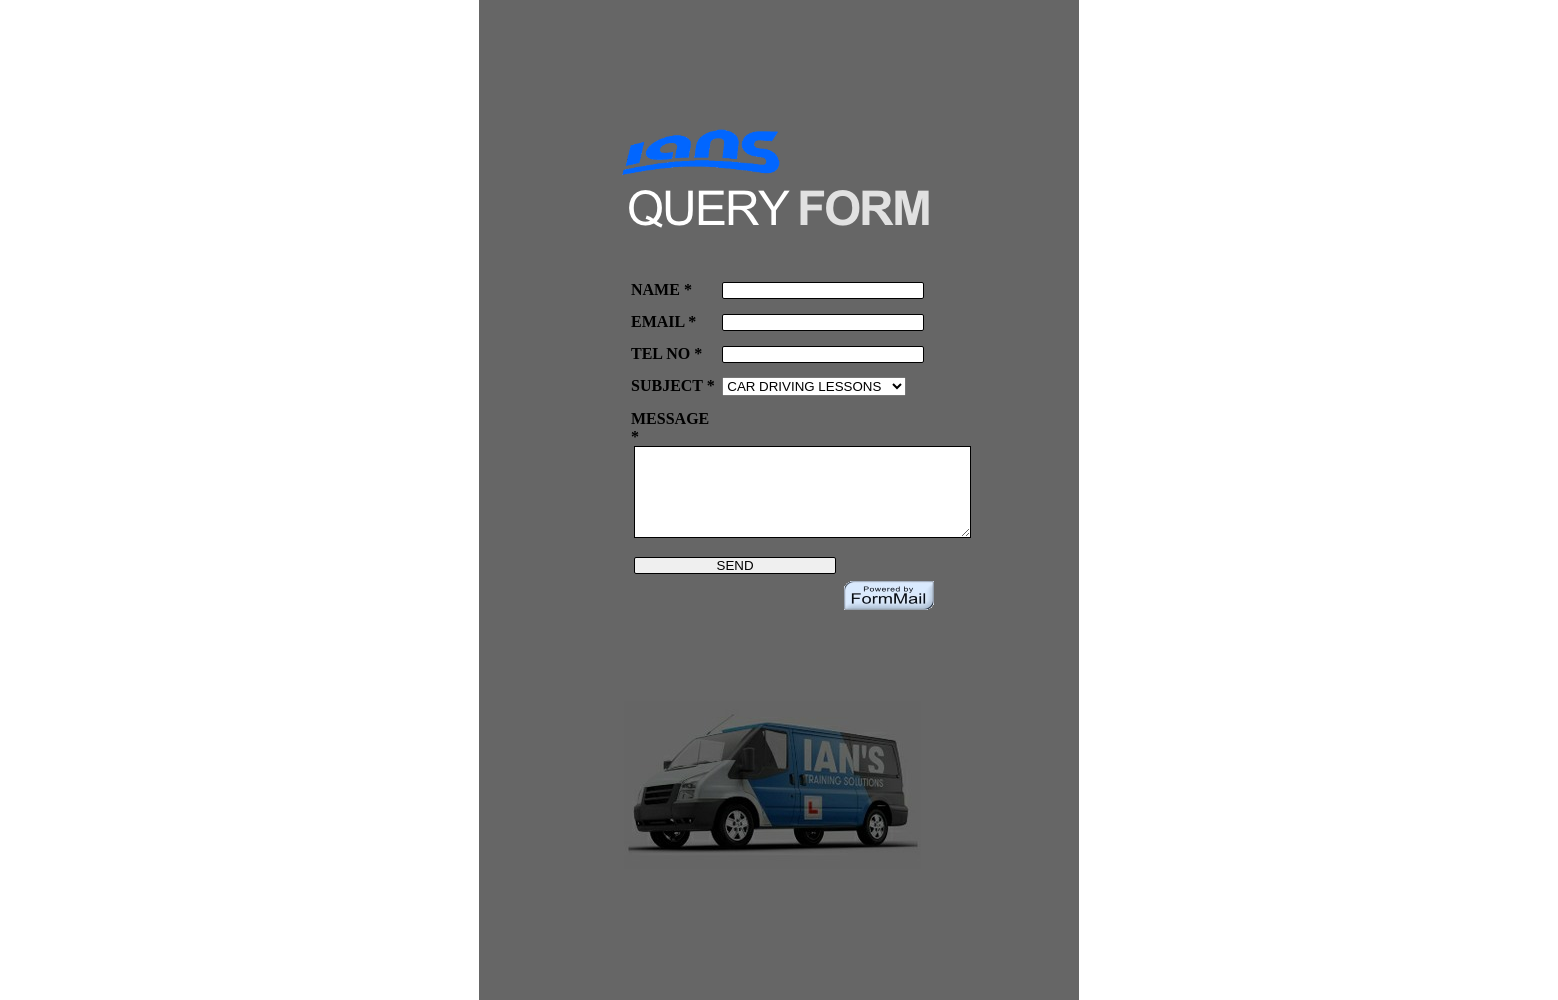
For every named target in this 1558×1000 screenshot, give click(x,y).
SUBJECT (667, 385)
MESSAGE (670, 418)
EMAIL (657, 321)
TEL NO (660, 353)
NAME (655, 289)
